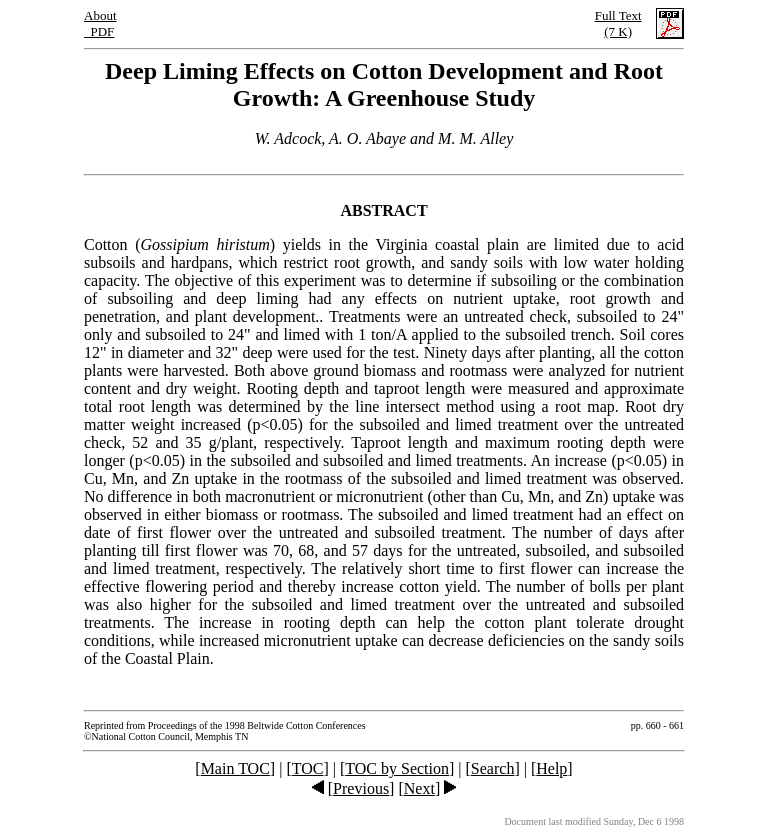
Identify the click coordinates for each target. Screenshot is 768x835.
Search (493, 768)
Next (419, 788)
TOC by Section (397, 768)
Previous (361, 788)
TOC (308, 768)
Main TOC (235, 768)
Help (551, 768)
